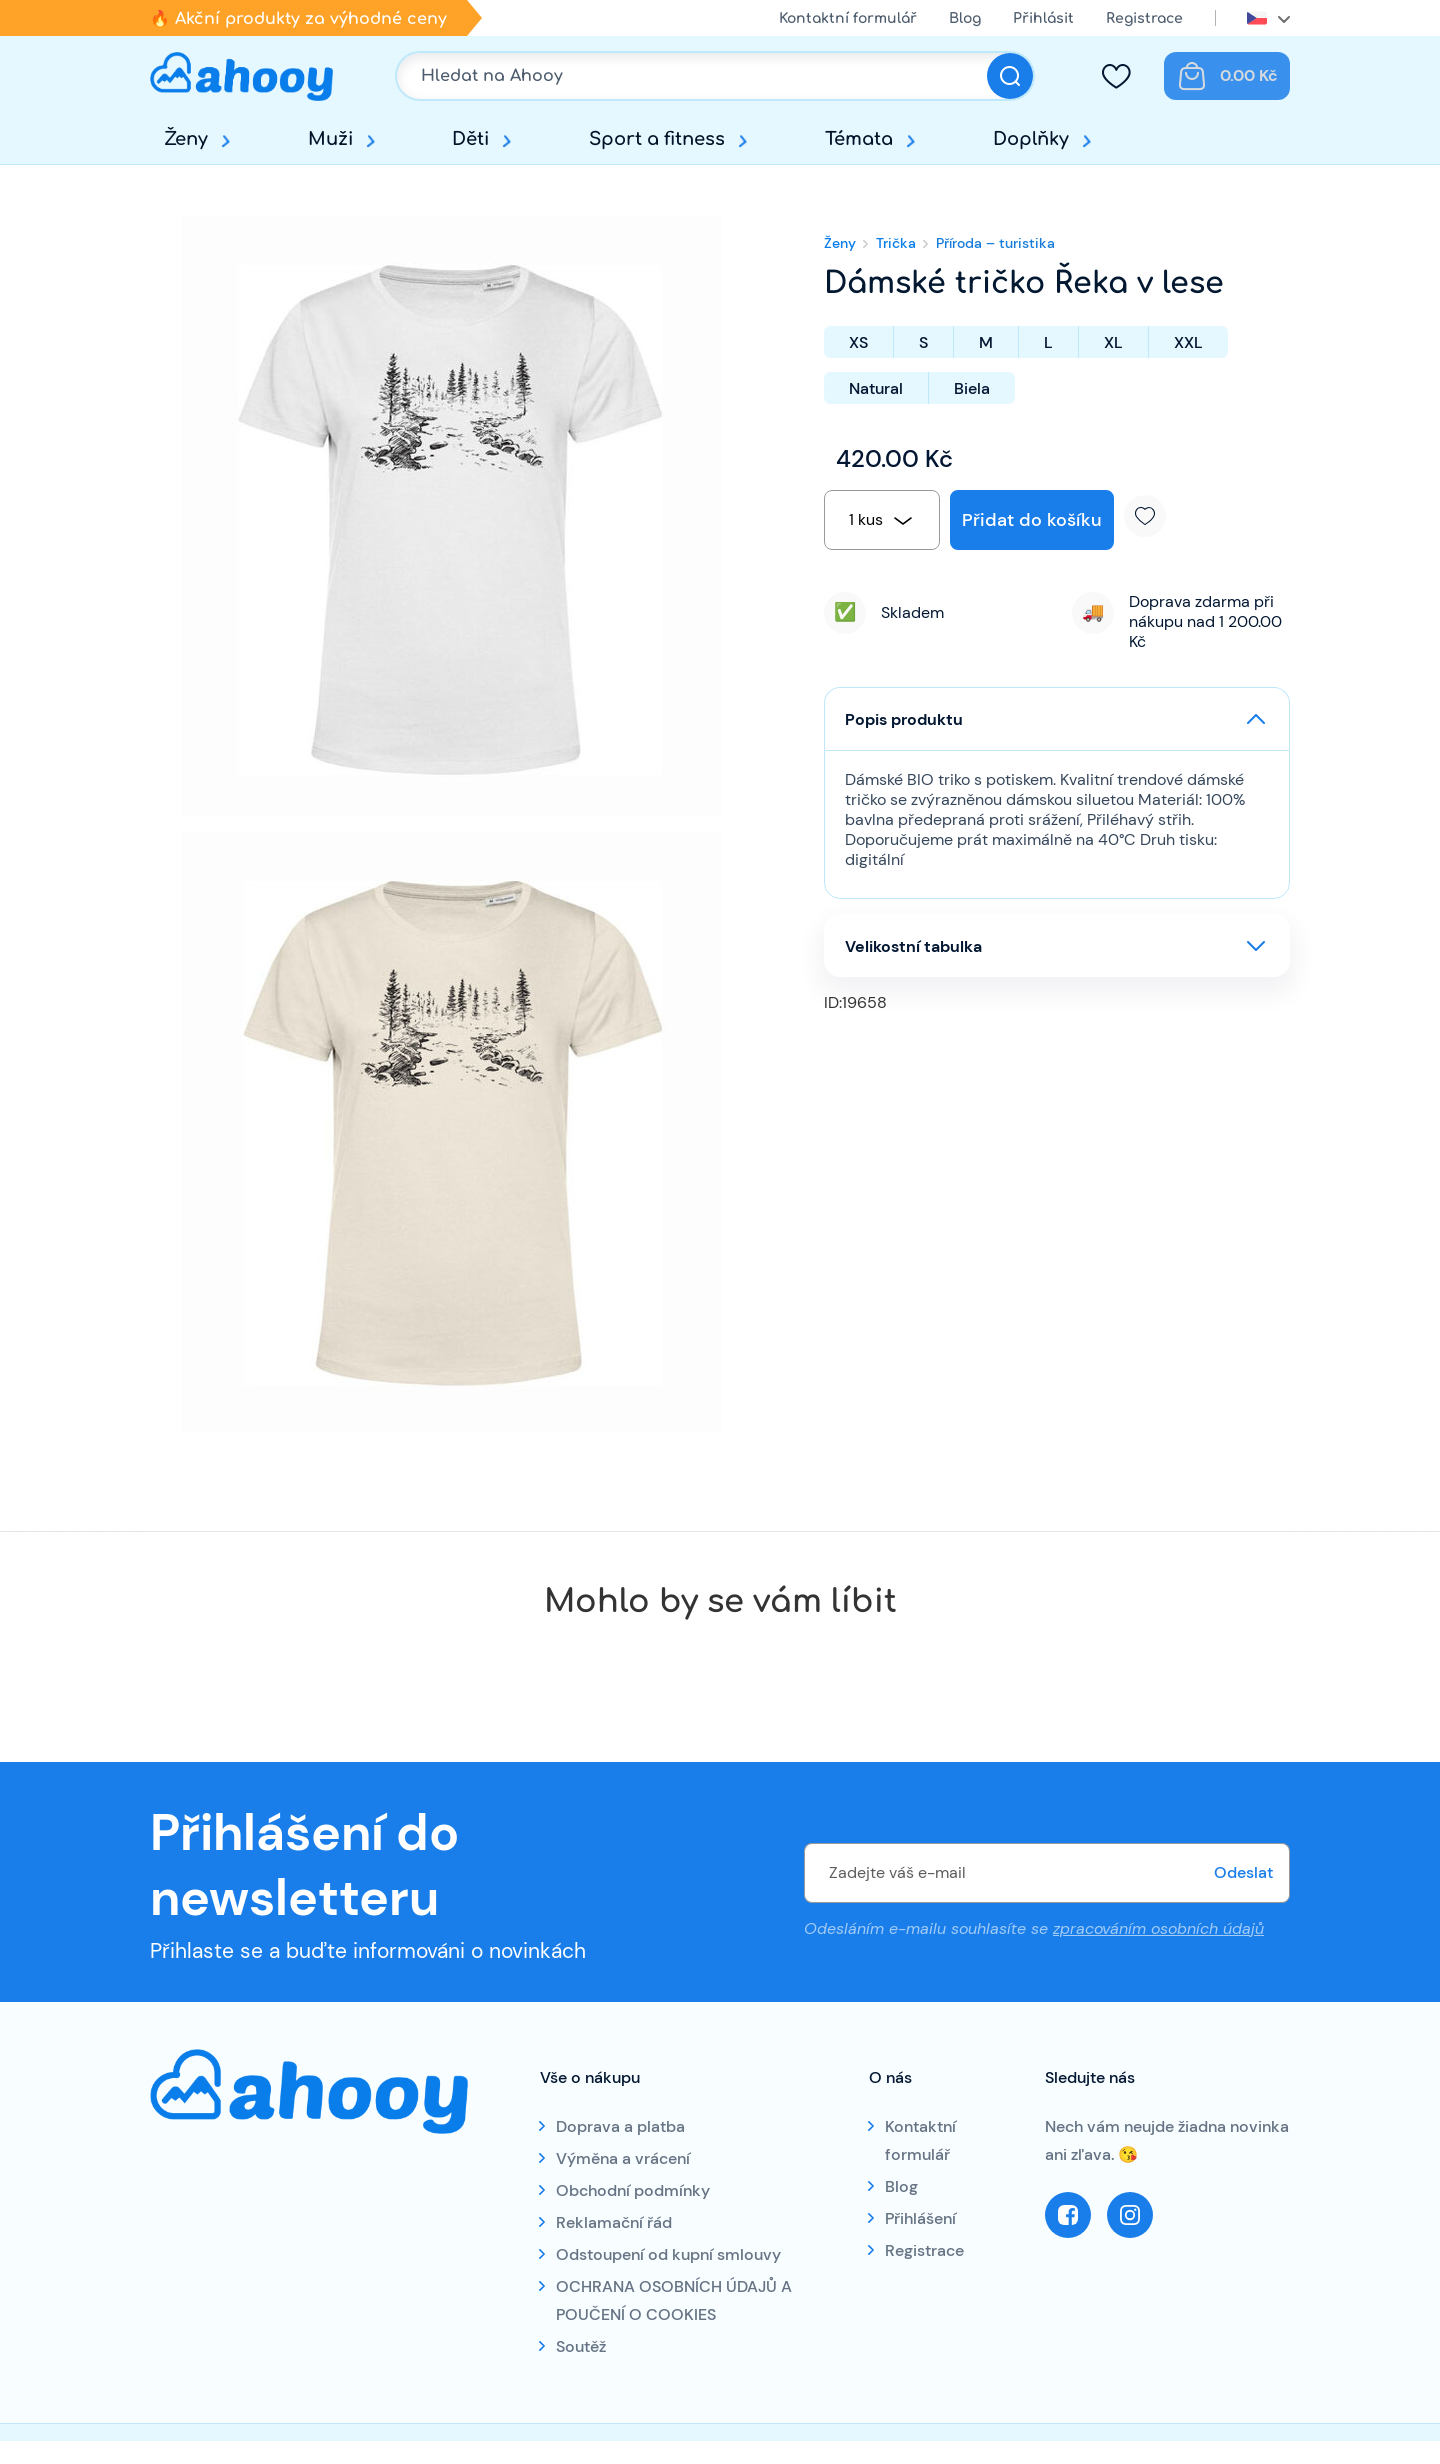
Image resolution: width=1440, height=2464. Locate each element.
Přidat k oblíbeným (1152, 516)
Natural (876, 388)
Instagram (1130, 2215)
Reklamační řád (614, 2222)
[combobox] (882, 520)
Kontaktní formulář (848, 18)
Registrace (1144, 18)
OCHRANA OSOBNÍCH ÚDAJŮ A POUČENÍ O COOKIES (674, 2300)
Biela (972, 388)
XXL (1188, 342)
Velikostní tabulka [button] (913, 946)
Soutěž (581, 2346)
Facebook (1068, 2215)
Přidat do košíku (1032, 520)
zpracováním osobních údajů (1158, 1928)
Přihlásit (1043, 18)
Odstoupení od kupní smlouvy (668, 2254)
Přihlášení (920, 2218)
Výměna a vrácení (623, 2158)
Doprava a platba (620, 2126)
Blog (965, 18)
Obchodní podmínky (633, 2190)
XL (1113, 342)
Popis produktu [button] (904, 719)
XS (858, 342)
